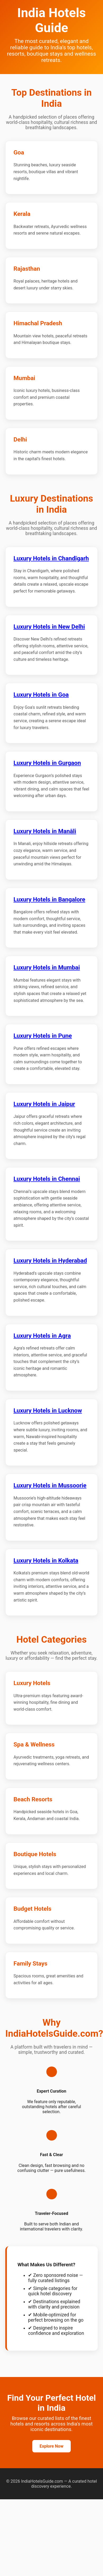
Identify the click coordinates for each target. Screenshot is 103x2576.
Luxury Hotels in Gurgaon (47, 762)
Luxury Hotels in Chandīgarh (51, 558)
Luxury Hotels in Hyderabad (50, 1260)
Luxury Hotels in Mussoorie (50, 1485)
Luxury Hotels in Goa (41, 694)
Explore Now (52, 2446)
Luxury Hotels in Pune (43, 1035)
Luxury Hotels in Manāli (45, 831)
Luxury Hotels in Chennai (47, 1178)
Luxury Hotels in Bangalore (49, 899)
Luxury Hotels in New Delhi (49, 626)
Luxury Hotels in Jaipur (44, 1103)
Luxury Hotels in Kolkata (46, 1560)
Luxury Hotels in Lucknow (48, 1410)
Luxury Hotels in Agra (42, 1335)
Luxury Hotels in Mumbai (47, 967)
